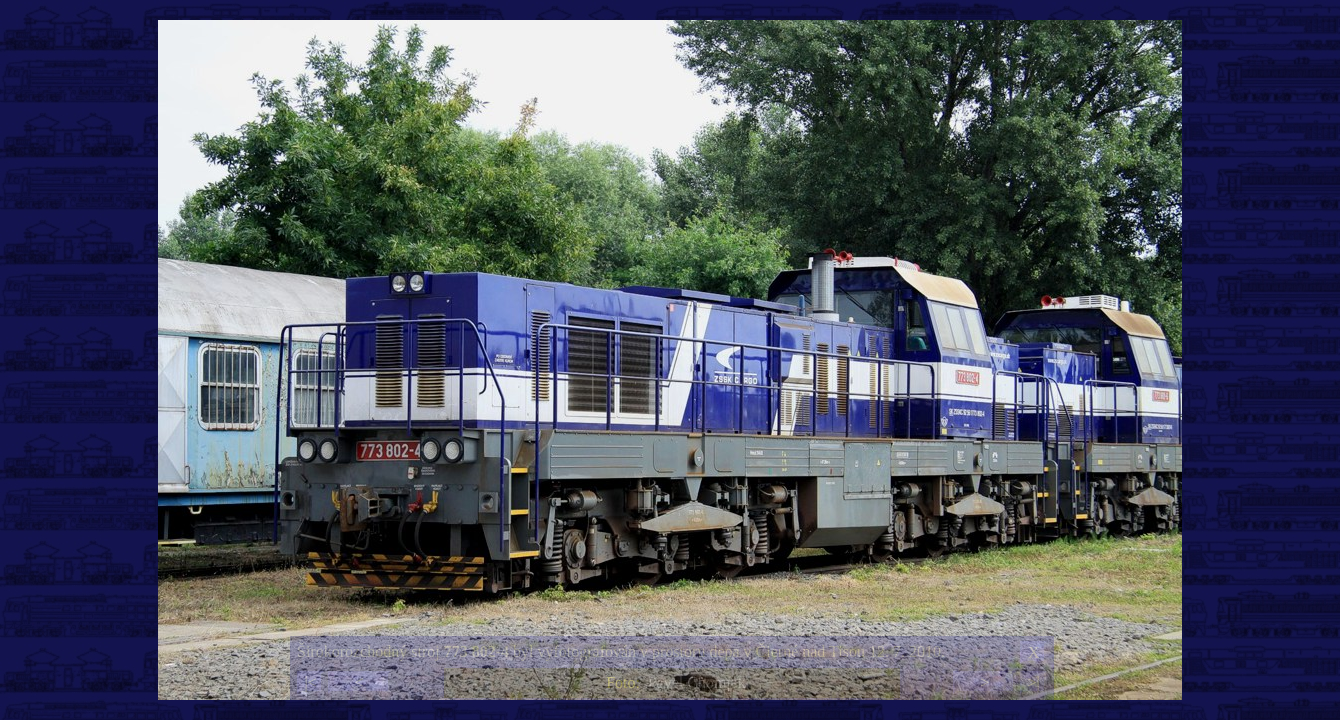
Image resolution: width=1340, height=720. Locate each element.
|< (310, 682)
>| (1033, 682)
